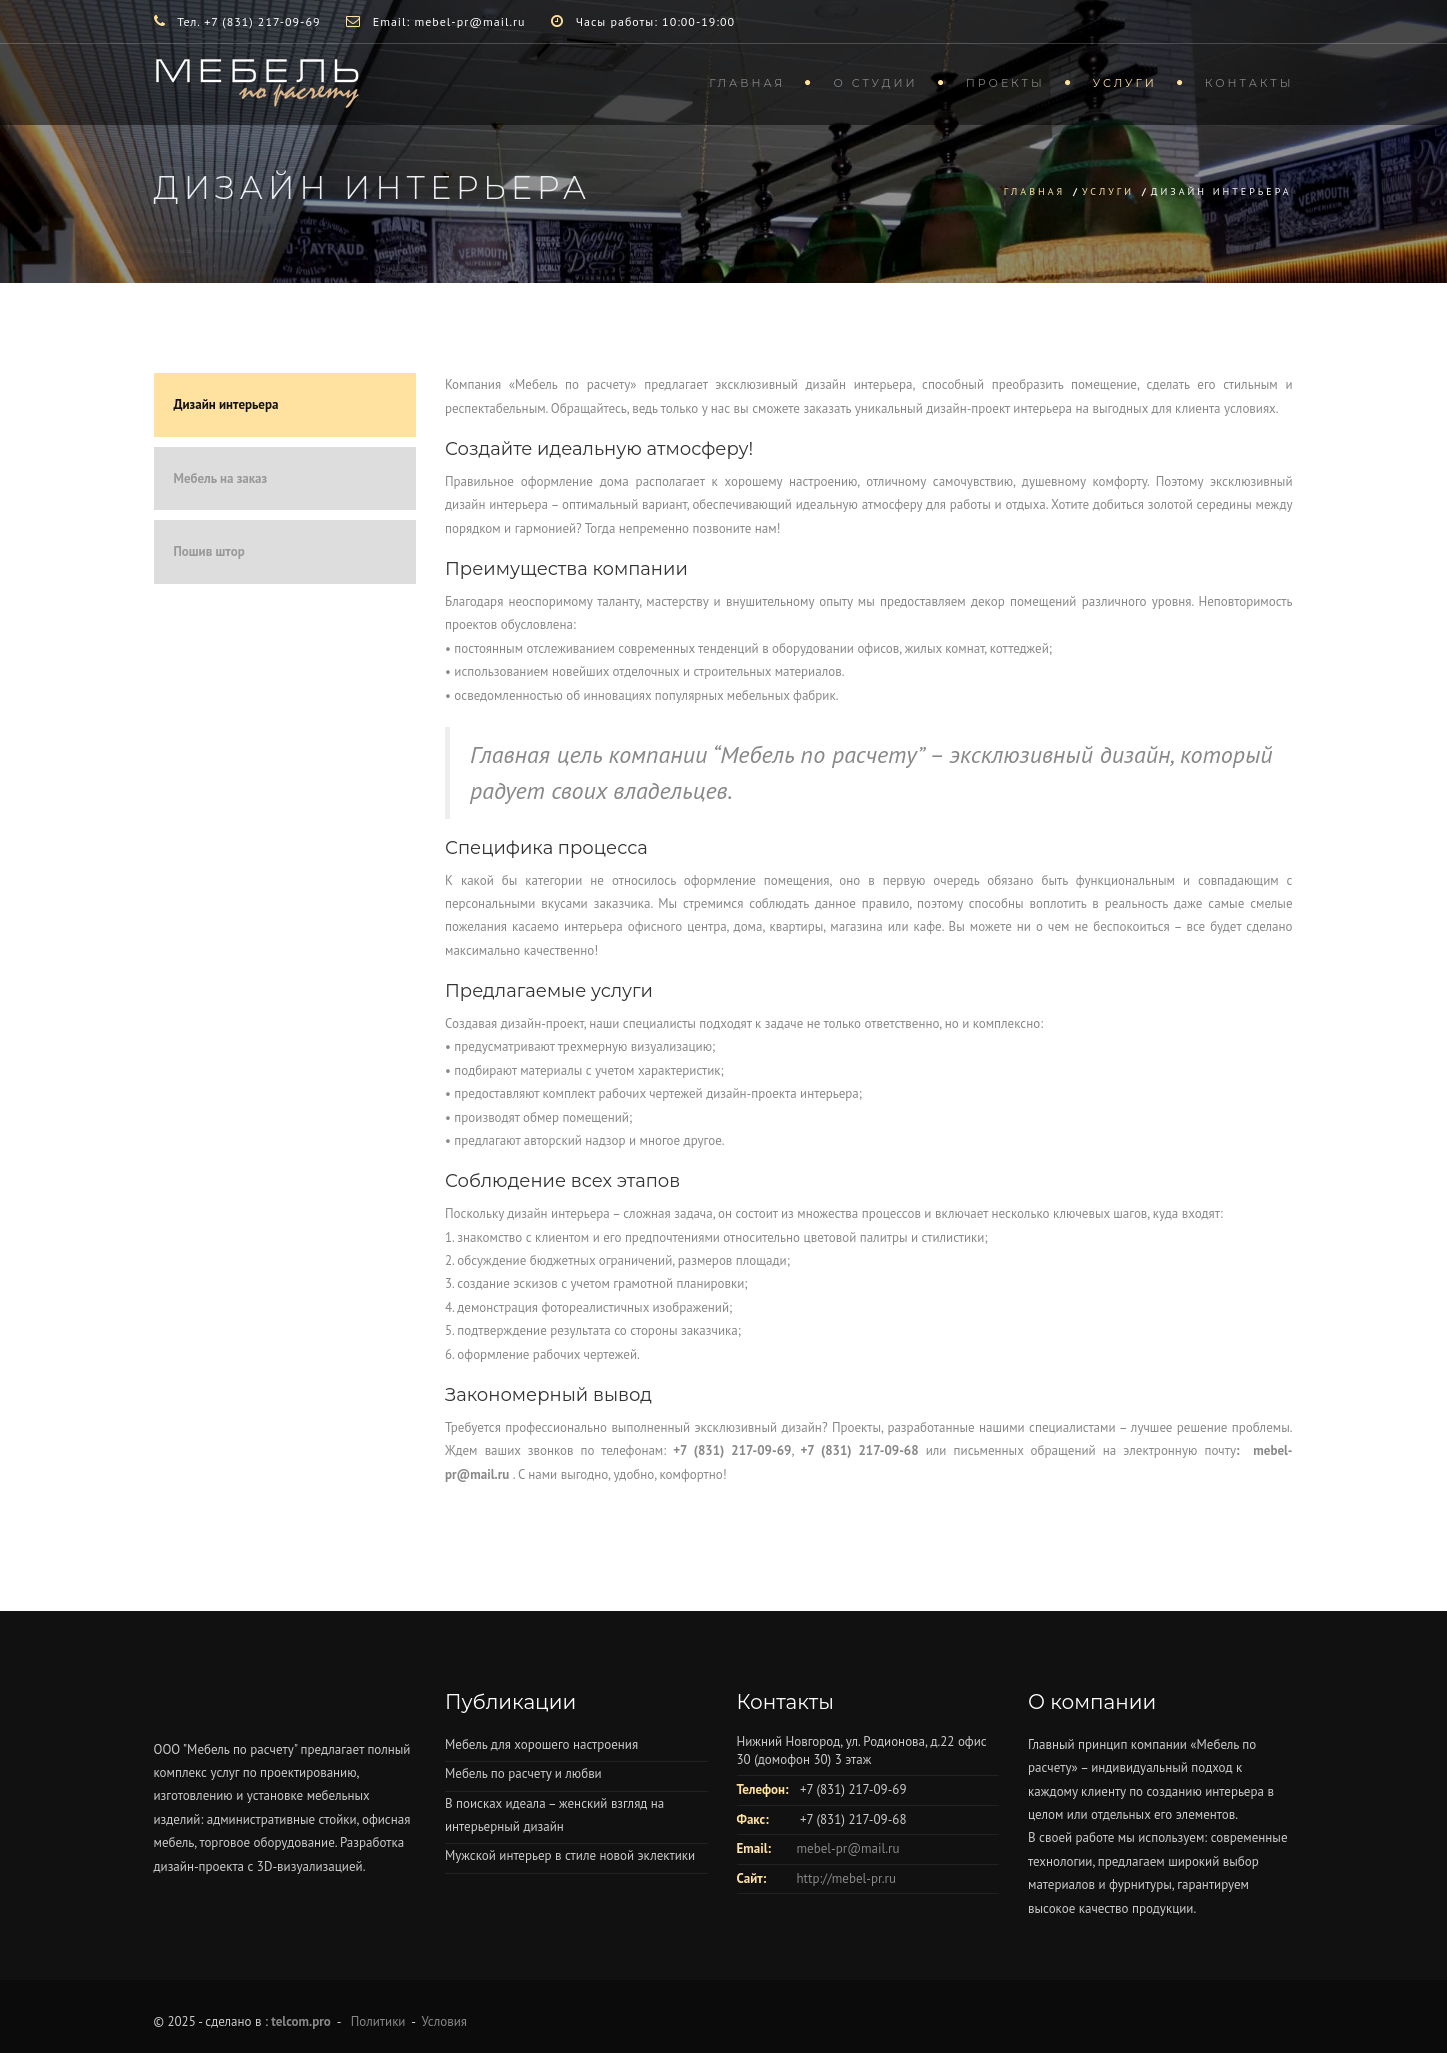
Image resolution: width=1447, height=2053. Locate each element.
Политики (378, 2021)
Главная (747, 83)
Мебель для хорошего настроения (541, 1744)
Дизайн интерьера (226, 404)
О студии (875, 83)
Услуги (1125, 83)
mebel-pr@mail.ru (848, 1848)
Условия (444, 2021)
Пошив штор (209, 551)
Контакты (1249, 83)
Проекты (1005, 83)
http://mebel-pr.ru (846, 1878)
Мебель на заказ (221, 478)
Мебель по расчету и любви (523, 1773)
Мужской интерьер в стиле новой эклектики (570, 1855)
